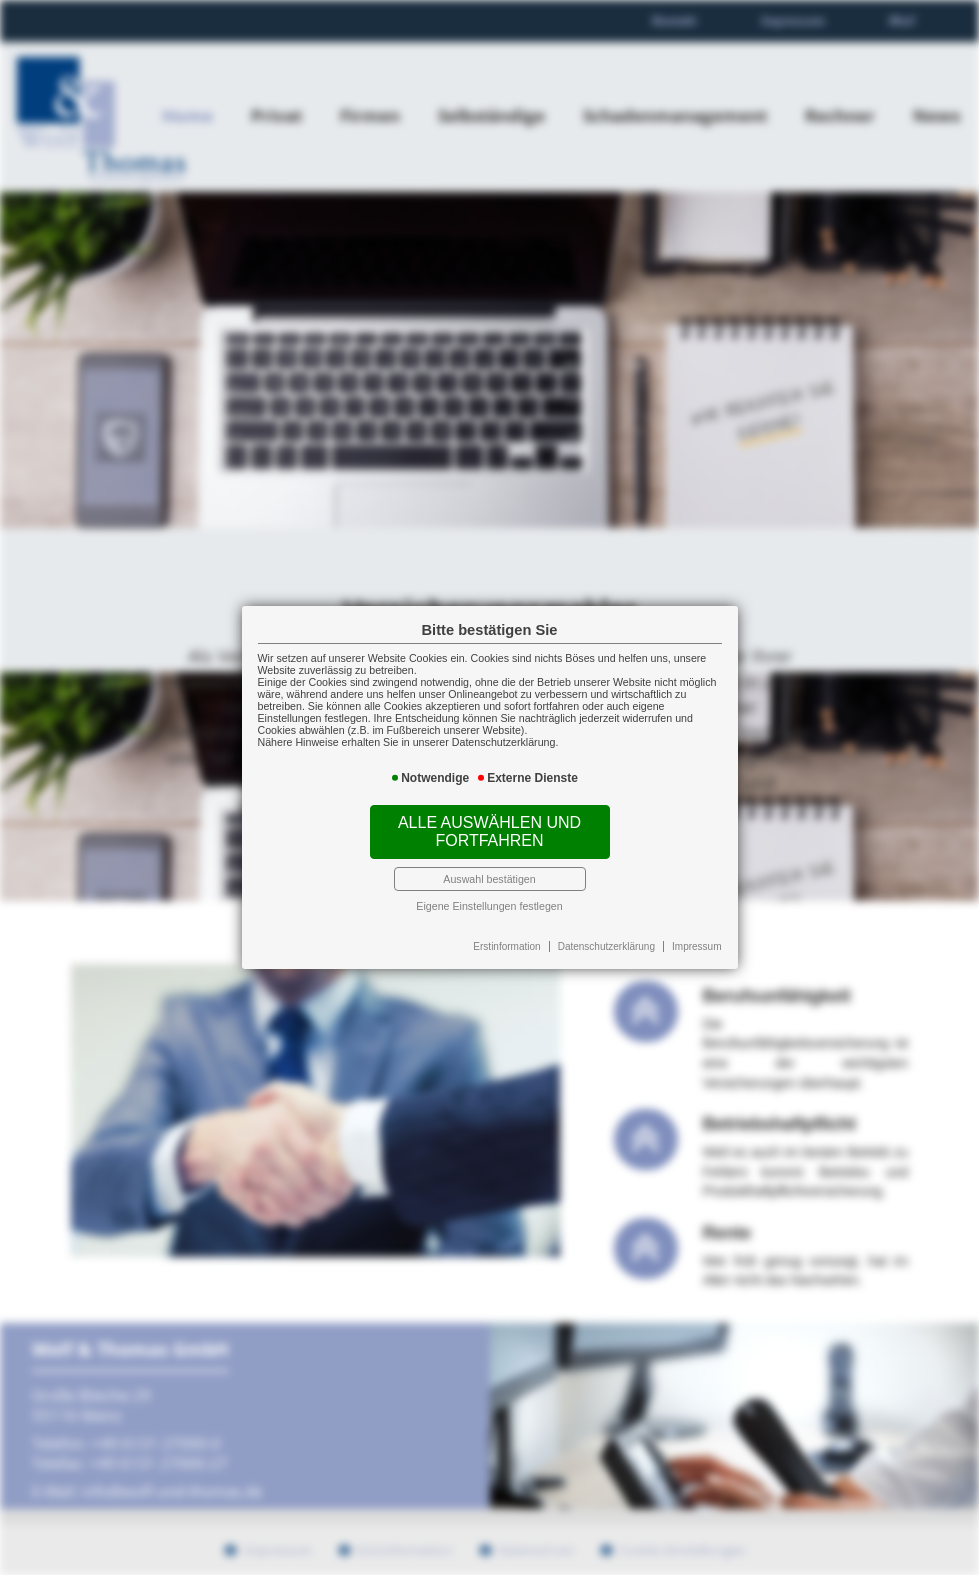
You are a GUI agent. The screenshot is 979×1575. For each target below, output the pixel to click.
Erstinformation (506, 946)
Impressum (696, 946)
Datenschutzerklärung (606, 946)
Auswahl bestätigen (489, 879)
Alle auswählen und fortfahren (489, 831)
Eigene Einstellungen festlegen (489, 906)
